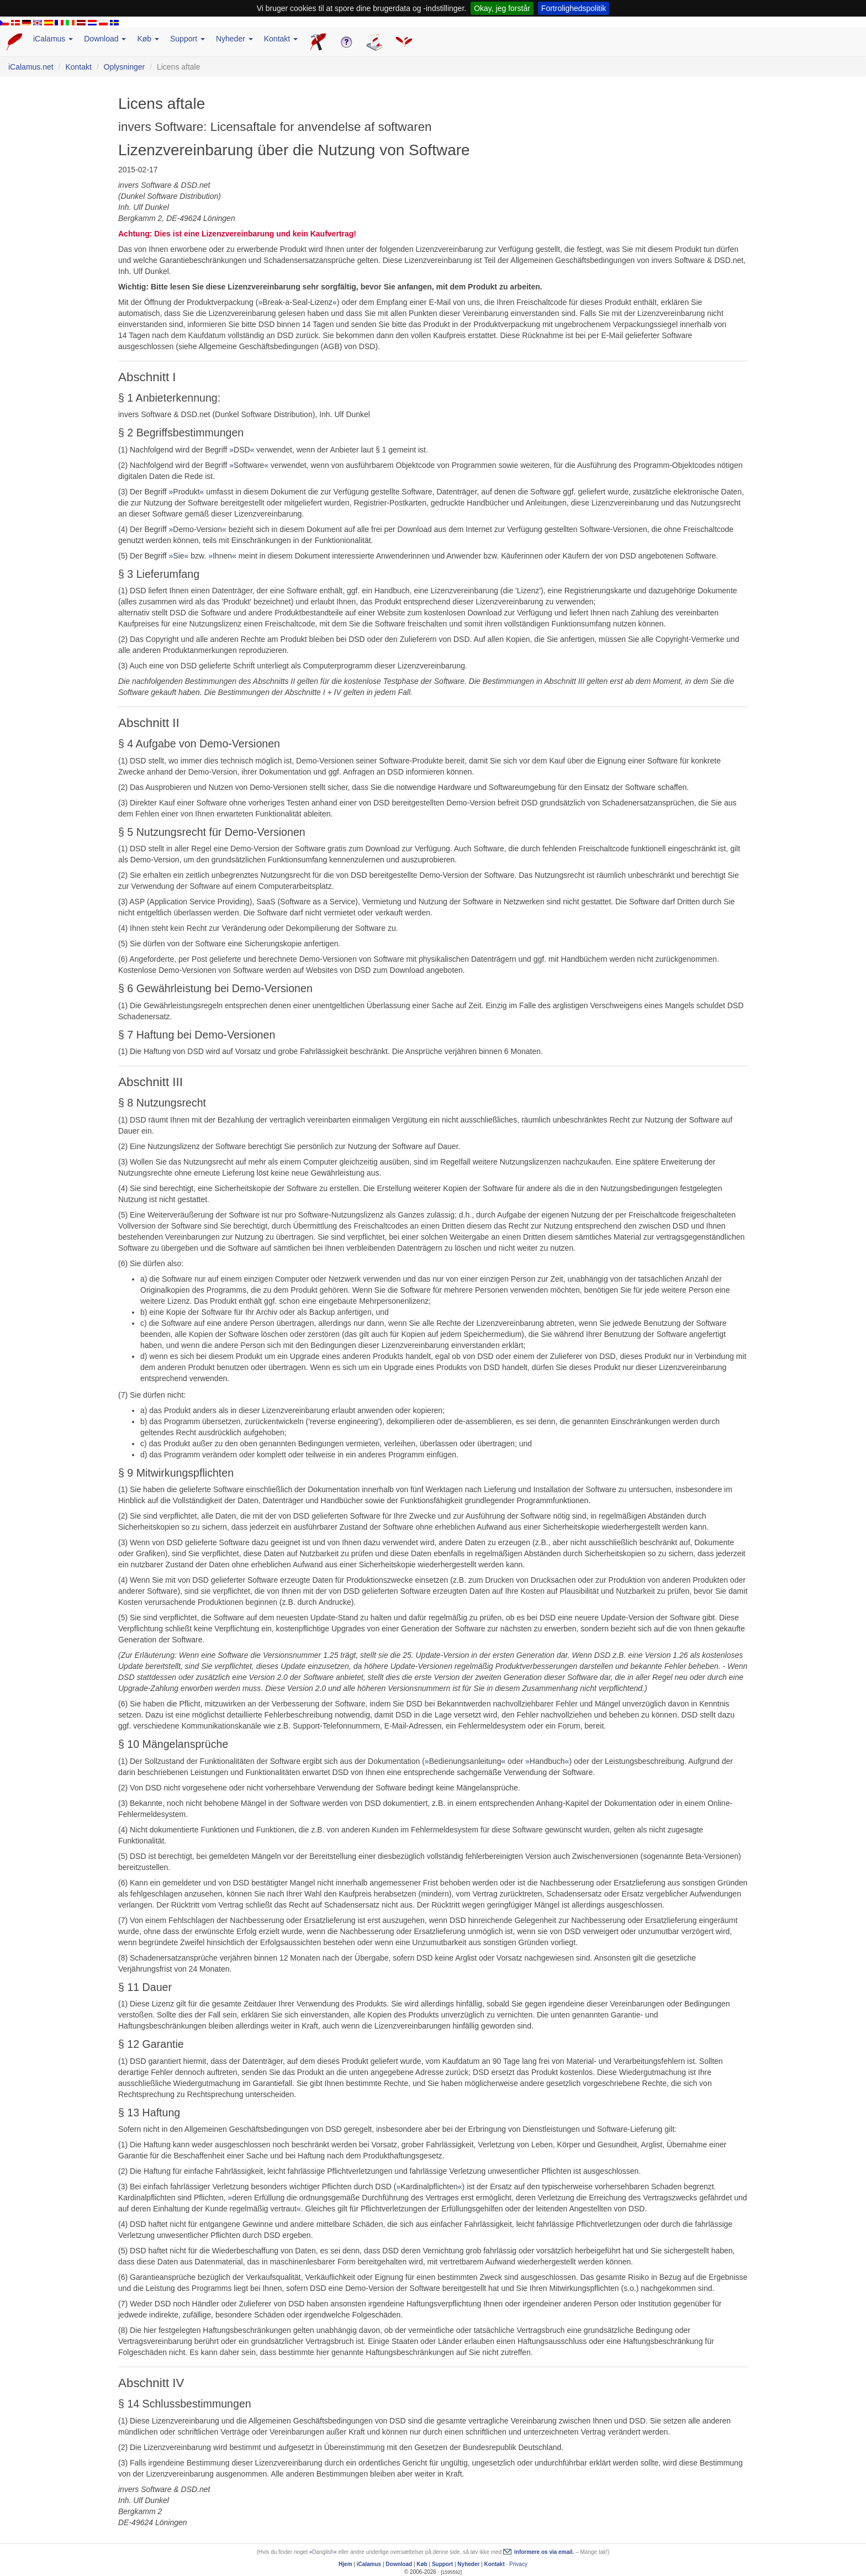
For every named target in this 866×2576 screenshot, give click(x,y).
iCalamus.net (31, 66)
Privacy (518, 2564)
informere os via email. (544, 2552)
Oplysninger (124, 66)
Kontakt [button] (281, 38)
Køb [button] (148, 38)
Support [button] (187, 38)
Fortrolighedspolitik (573, 8)
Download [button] (105, 38)
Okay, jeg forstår (502, 8)
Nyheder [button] (234, 38)
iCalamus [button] (53, 38)
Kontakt (78, 66)
